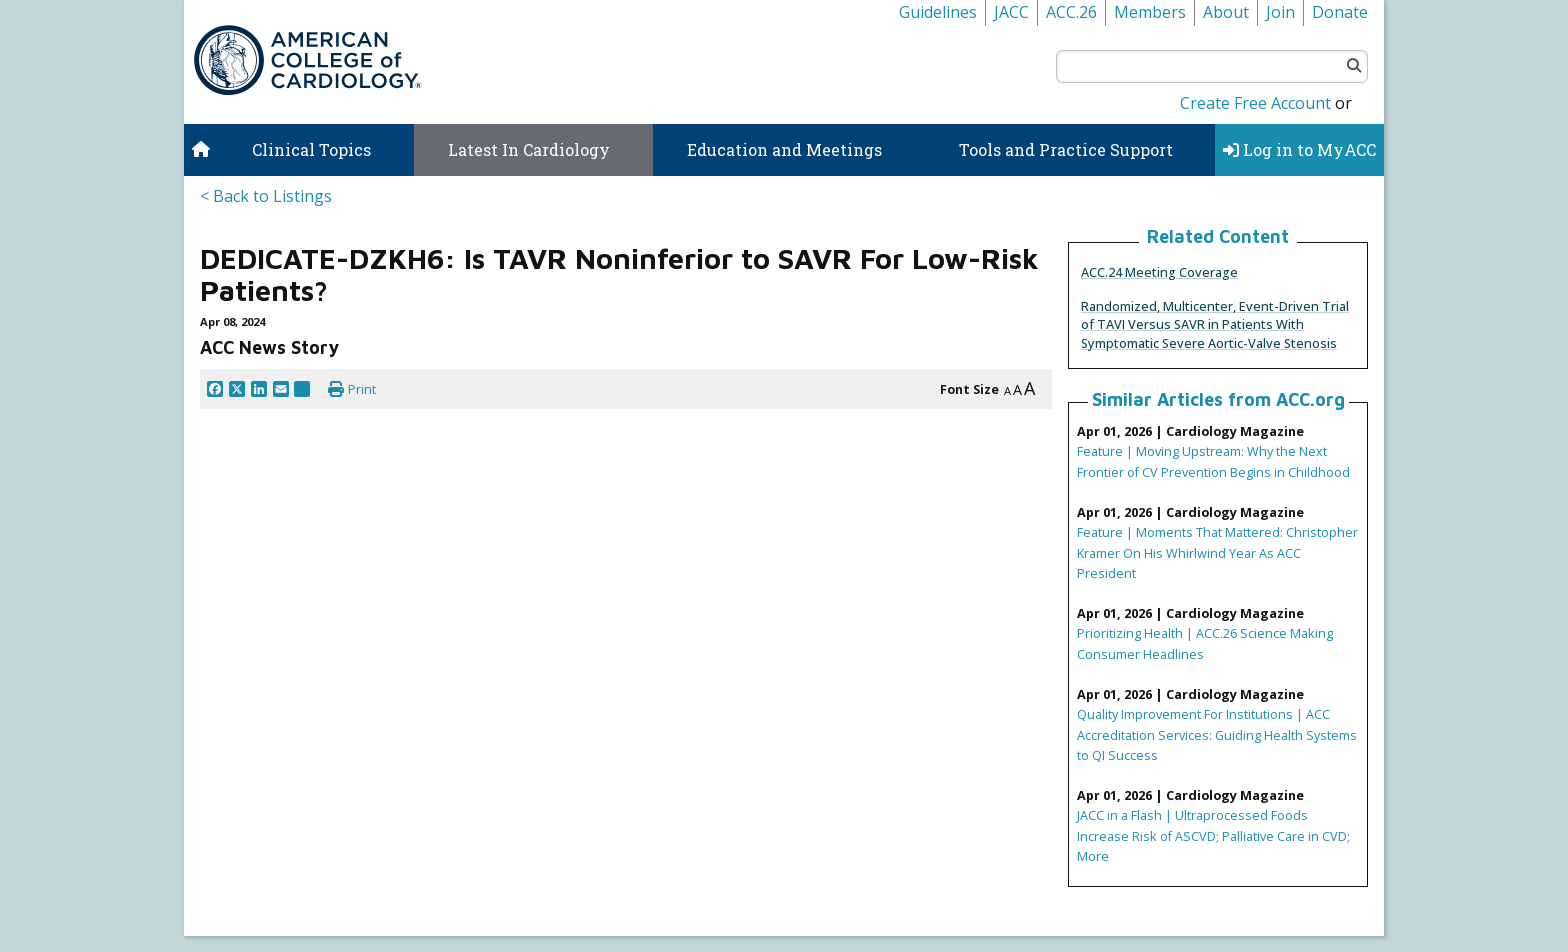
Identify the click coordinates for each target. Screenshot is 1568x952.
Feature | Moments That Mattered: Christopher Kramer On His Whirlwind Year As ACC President (1217, 552)
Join (1280, 12)
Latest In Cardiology (529, 149)
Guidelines (938, 12)
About (1226, 12)
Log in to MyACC (1299, 149)
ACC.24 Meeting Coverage (1159, 272)
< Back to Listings (266, 196)
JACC (1011, 12)
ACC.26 (1071, 12)
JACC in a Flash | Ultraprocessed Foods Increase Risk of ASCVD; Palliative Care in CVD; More (1213, 835)
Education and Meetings (784, 149)
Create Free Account (1255, 103)
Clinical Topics (311, 149)
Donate (1340, 12)
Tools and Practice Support (1066, 149)
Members (1150, 12)
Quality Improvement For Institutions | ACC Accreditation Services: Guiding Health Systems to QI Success (1217, 734)
